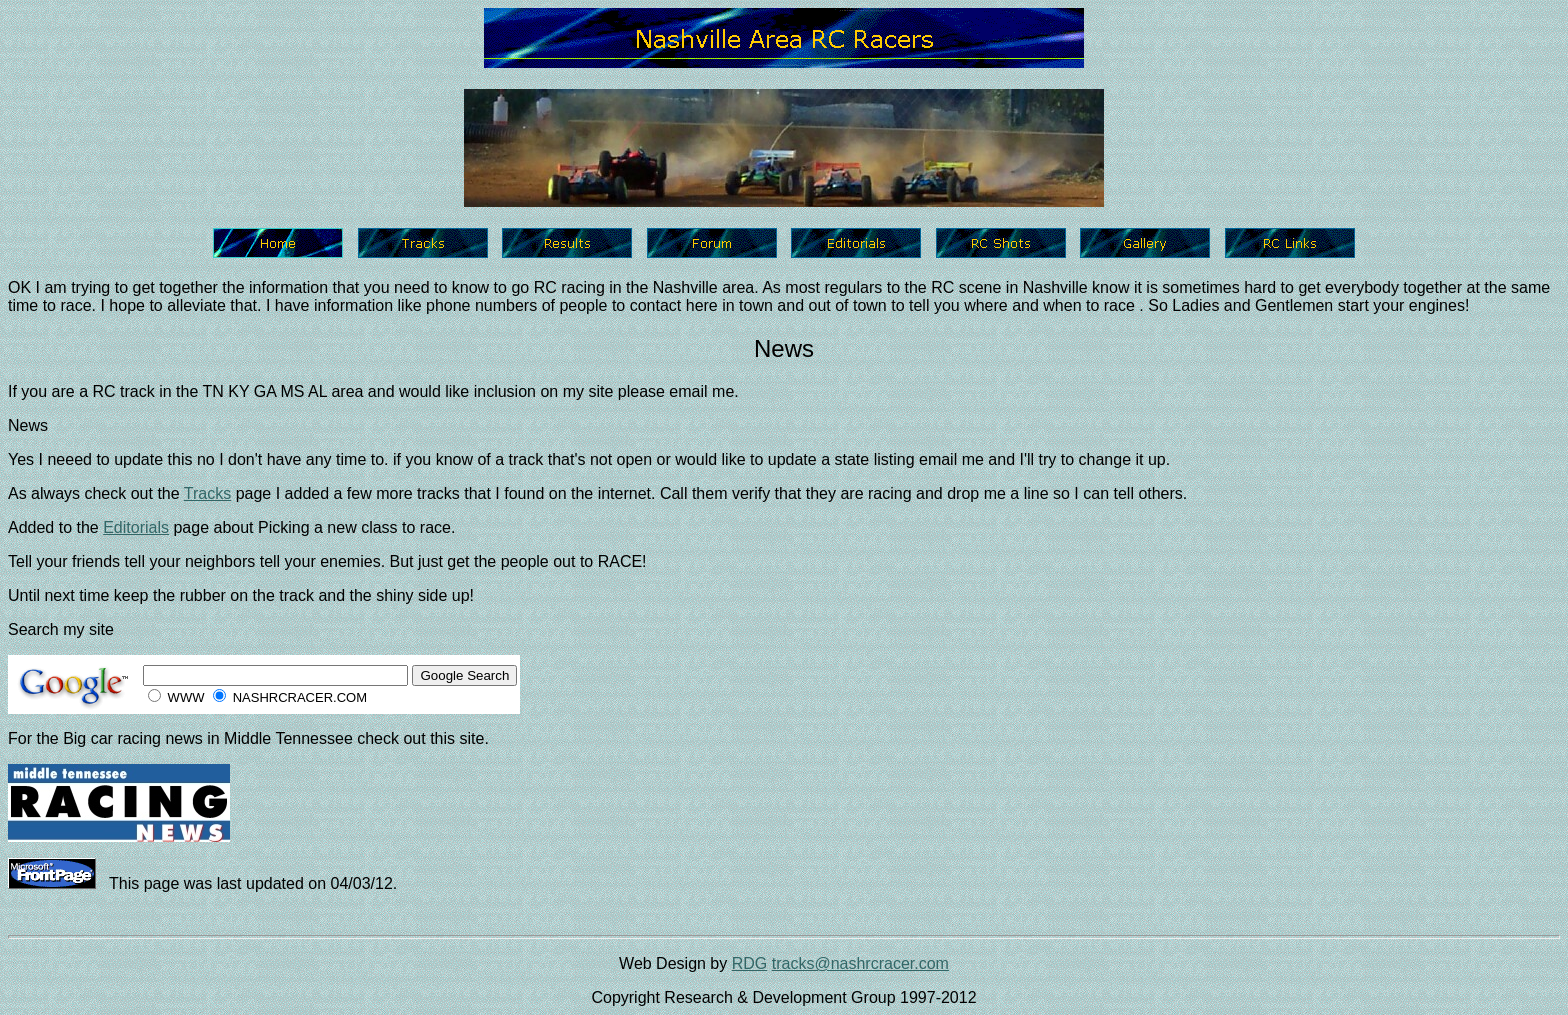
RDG (750, 963)
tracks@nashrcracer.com (860, 963)
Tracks (207, 493)
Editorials (136, 527)
